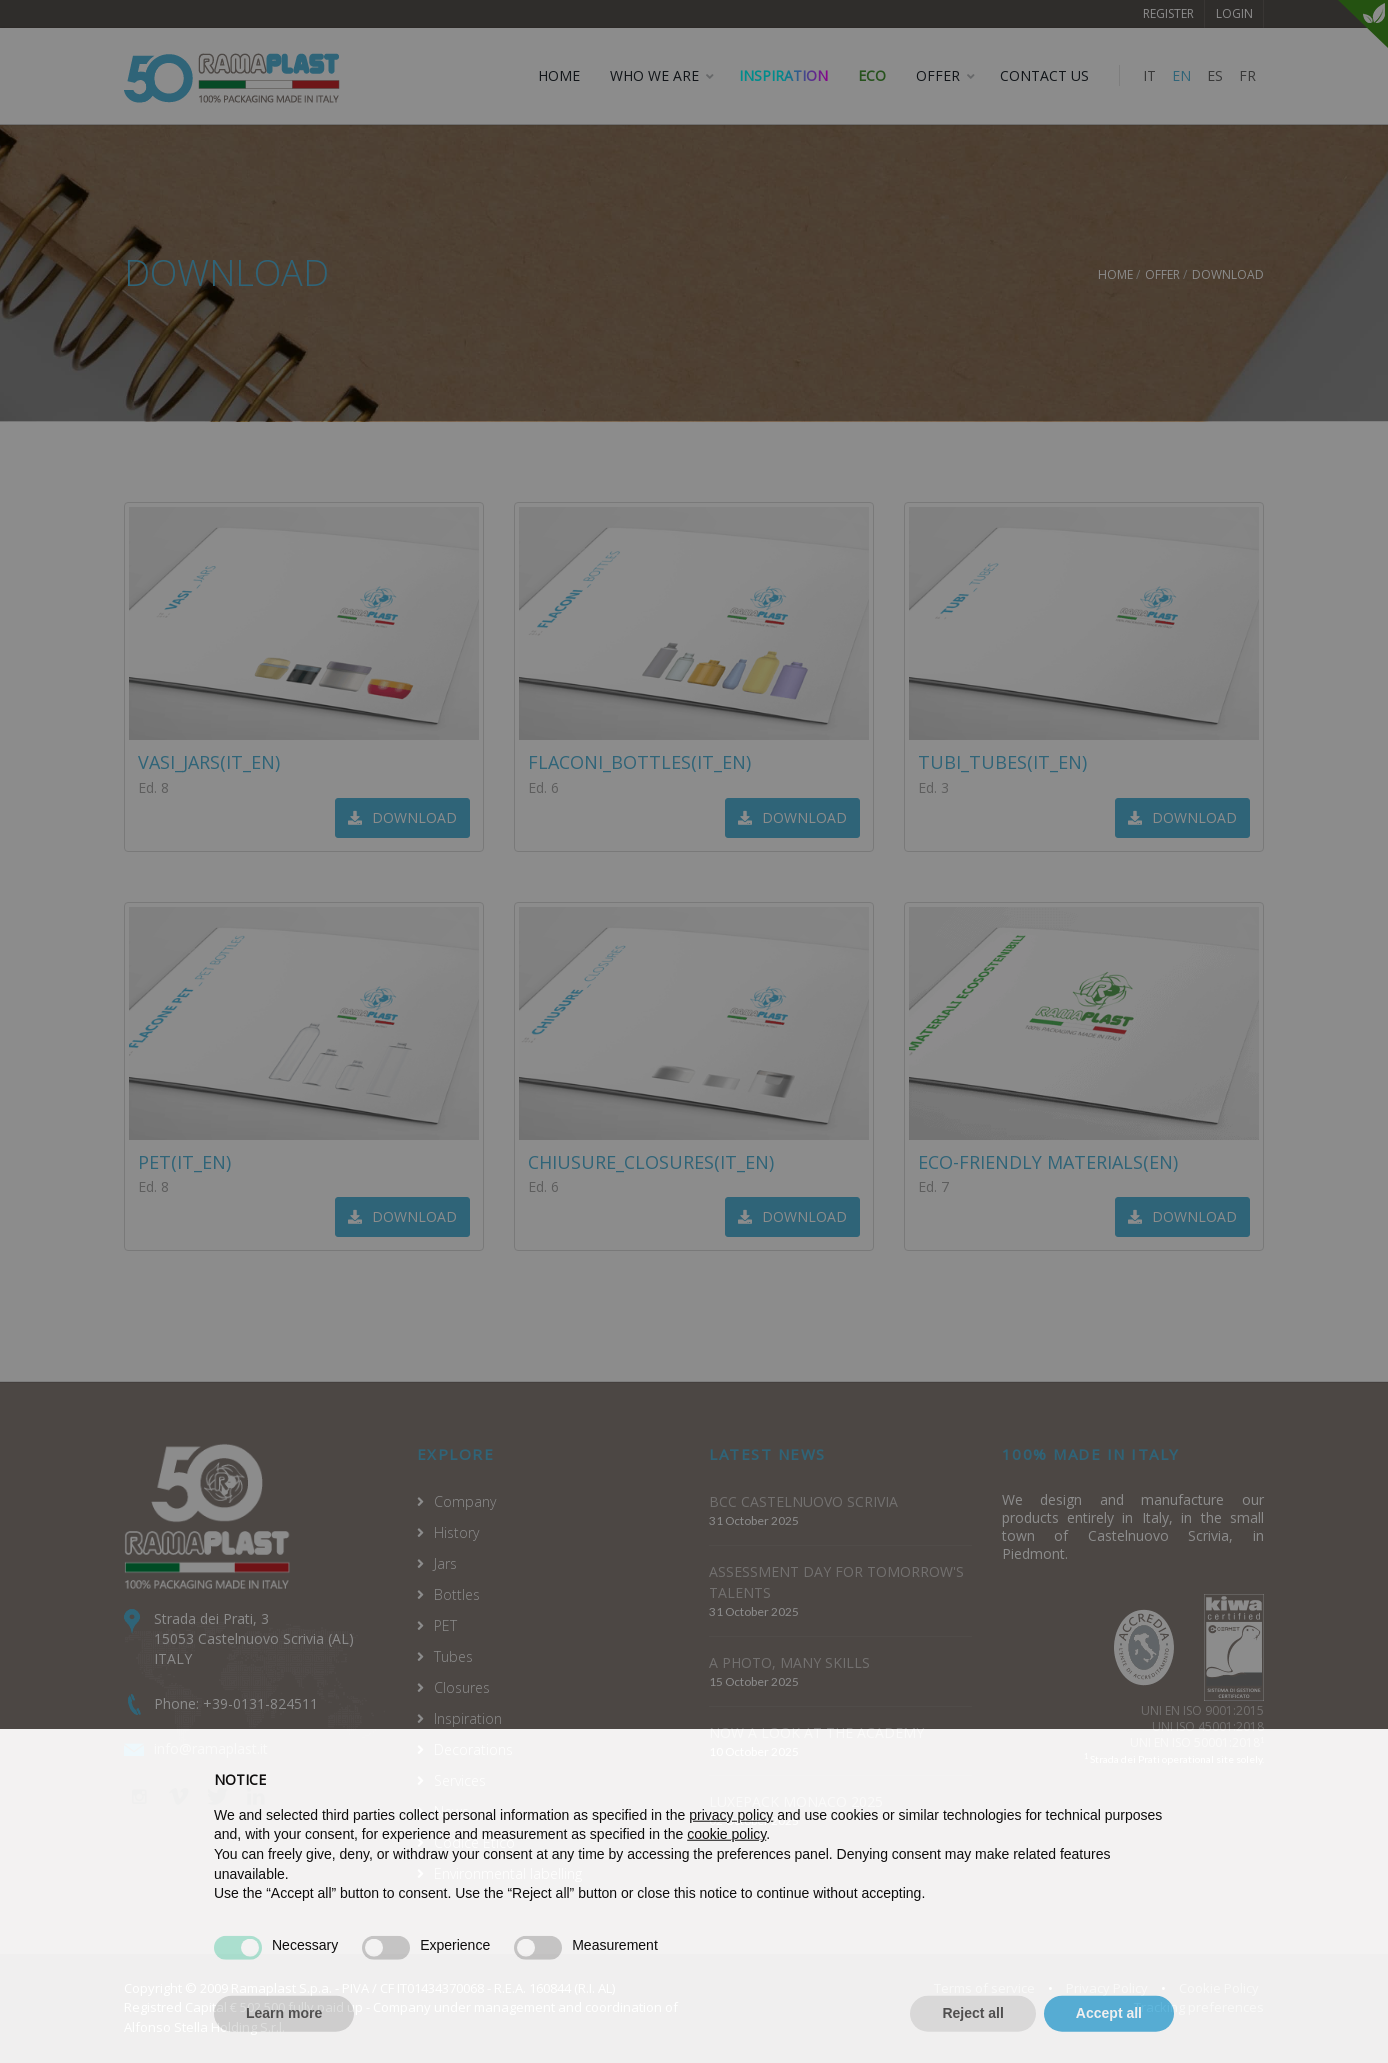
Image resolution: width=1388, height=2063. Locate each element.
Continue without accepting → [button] (1074, 1809)
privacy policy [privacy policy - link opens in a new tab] (731, 1854)
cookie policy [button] (726, 1874)
